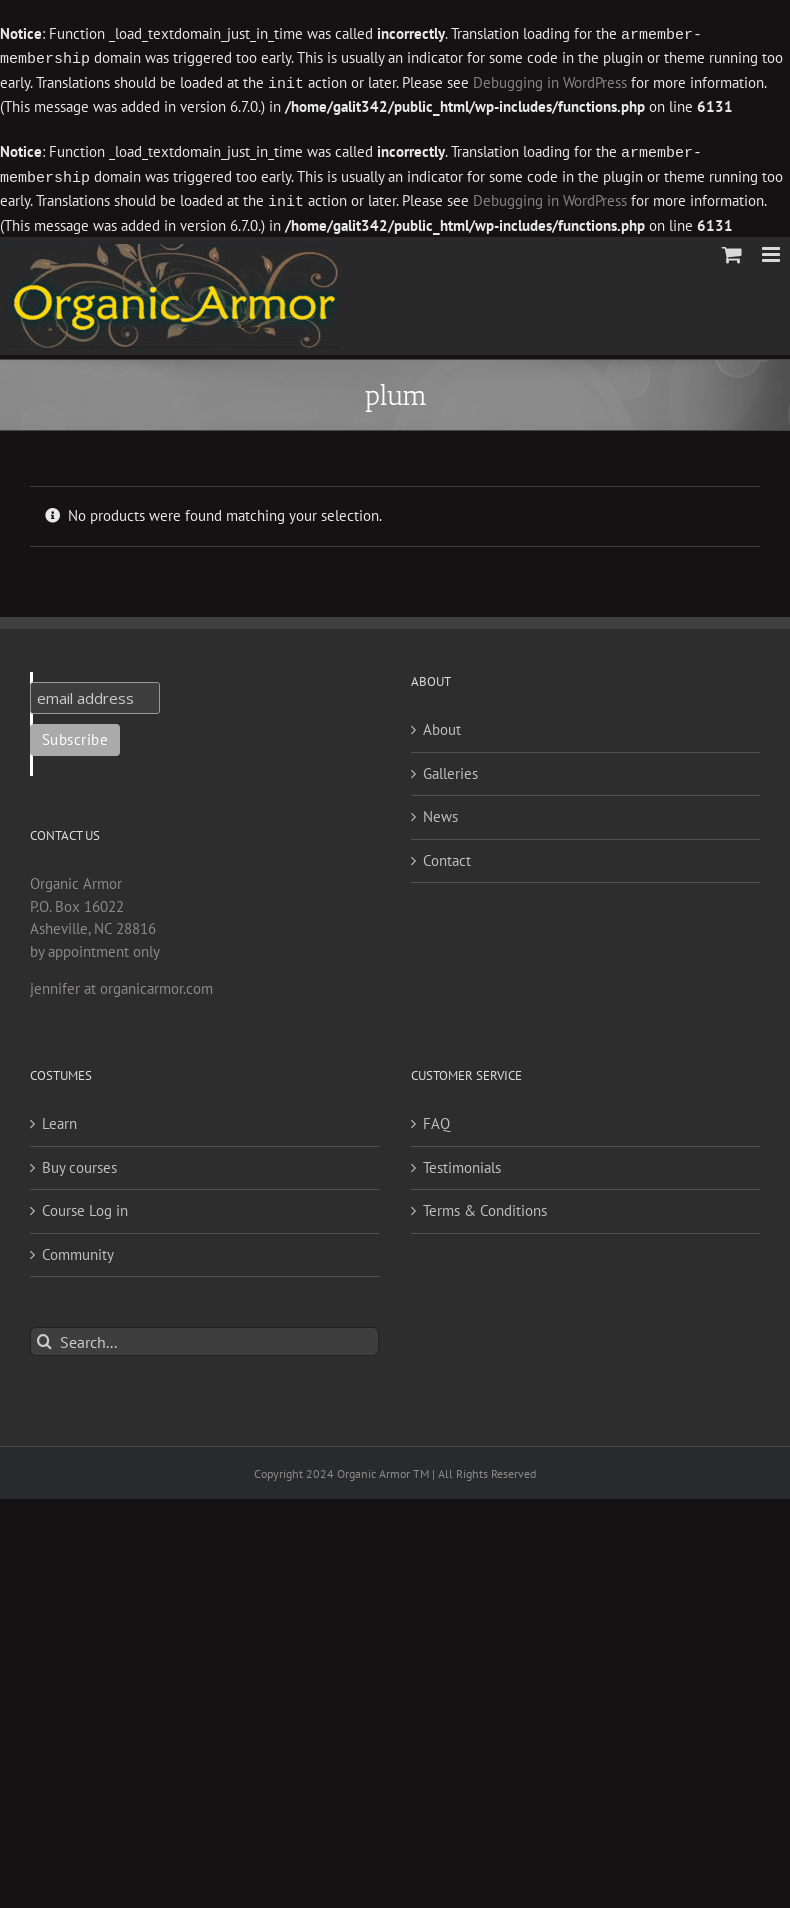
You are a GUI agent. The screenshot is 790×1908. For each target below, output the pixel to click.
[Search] (44, 1335)
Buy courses (79, 1161)
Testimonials (462, 1161)
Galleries (450, 767)
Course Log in (85, 1204)
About (442, 723)
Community (78, 1248)
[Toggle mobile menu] (772, 248)
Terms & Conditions (485, 1204)
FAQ (436, 1117)
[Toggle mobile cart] (732, 248)
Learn (59, 1117)
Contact (447, 854)
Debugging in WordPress (550, 81)
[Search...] (204, 1335)
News (440, 810)
